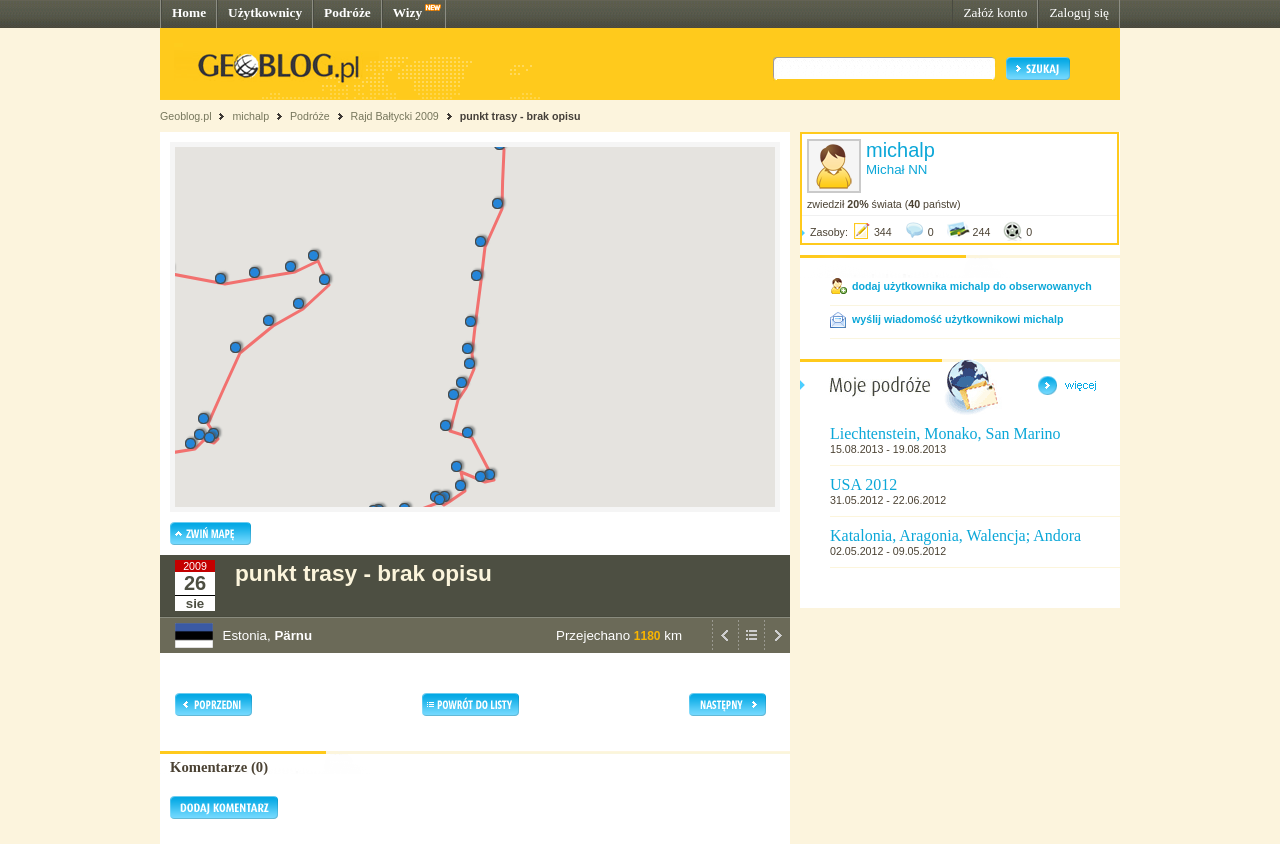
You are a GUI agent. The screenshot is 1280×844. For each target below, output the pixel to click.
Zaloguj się (1079, 12)
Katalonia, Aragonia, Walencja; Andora (955, 535)
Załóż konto (995, 12)
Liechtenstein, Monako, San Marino (945, 433)
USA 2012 (863, 484)
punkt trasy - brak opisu (520, 116)
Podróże (347, 12)
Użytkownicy (265, 12)
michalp (250, 116)
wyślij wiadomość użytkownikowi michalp (957, 319)
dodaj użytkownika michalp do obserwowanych (972, 286)
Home (189, 12)
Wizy (407, 12)
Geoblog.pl (186, 116)
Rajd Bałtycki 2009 (395, 116)
